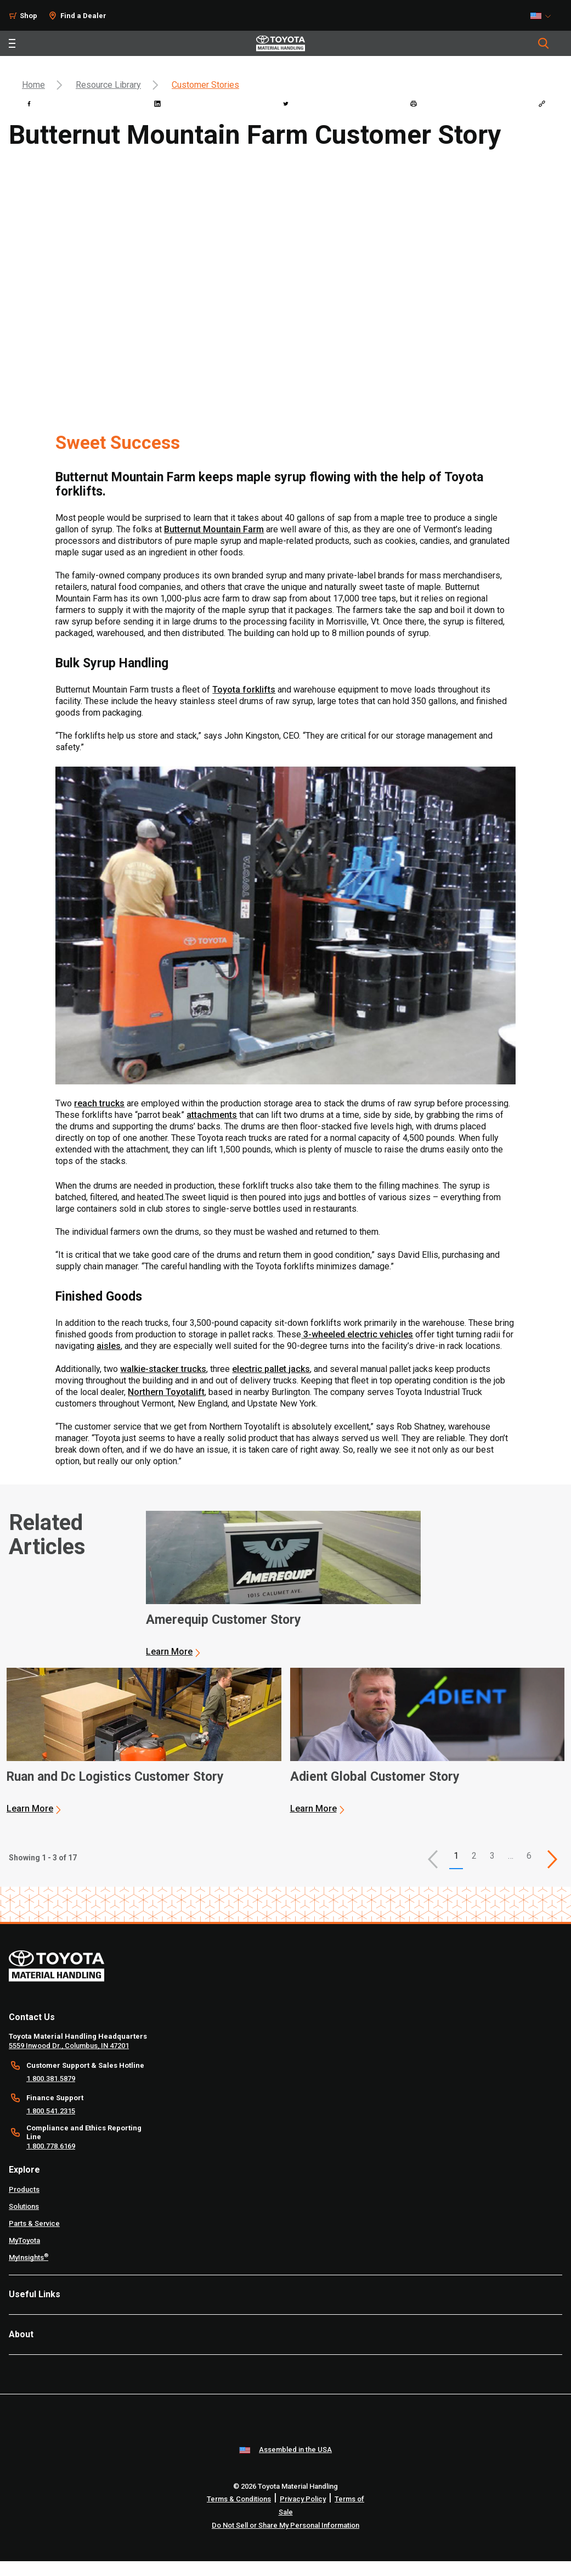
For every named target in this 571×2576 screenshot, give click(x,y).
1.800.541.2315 (50, 2111)
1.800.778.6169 (50, 2146)
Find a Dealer (83, 16)
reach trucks (99, 1103)
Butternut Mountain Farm (214, 529)
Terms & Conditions (239, 2499)
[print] (413, 104)
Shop (28, 16)
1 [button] (456, 1856)
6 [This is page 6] (529, 1856)
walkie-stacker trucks (163, 1369)
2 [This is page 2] (474, 1856)
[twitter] (286, 104)
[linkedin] (157, 104)
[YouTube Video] (285, 288)
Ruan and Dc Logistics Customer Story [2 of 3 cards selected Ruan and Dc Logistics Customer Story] (115, 1777)
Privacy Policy (303, 2499)
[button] (433, 1859)
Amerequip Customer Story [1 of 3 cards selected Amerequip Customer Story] (223, 1620)
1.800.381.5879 (50, 2078)
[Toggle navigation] (12, 43)
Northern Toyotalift (166, 1392)
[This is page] (552, 1859)
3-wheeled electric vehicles (357, 1334)
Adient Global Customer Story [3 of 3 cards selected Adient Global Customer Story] (375, 1777)
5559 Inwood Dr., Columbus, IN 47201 (69, 2045)
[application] (283, 1584)
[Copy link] (542, 104)
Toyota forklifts (243, 689)
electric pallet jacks (271, 1369)
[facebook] (29, 104)
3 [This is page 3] (492, 1856)
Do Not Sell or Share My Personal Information (285, 2525)
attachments (211, 1115)
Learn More (169, 1651)
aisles (109, 1346)
